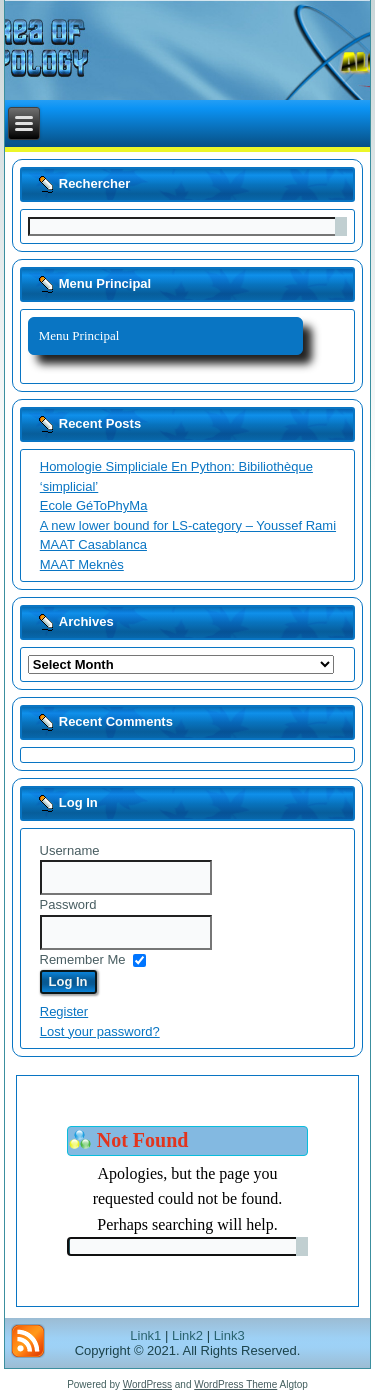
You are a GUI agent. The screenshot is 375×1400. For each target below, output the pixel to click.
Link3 (229, 1335)
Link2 (187, 1335)
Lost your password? (100, 1031)
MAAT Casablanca (93, 544)
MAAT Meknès (82, 564)
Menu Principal (79, 335)
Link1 (145, 1335)
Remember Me (83, 959)
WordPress (147, 1384)
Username (70, 850)
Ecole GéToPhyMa (94, 505)
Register (64, 1011)
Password (68, 904)
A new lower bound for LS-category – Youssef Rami (188, 525)
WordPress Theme (235, 1384)
